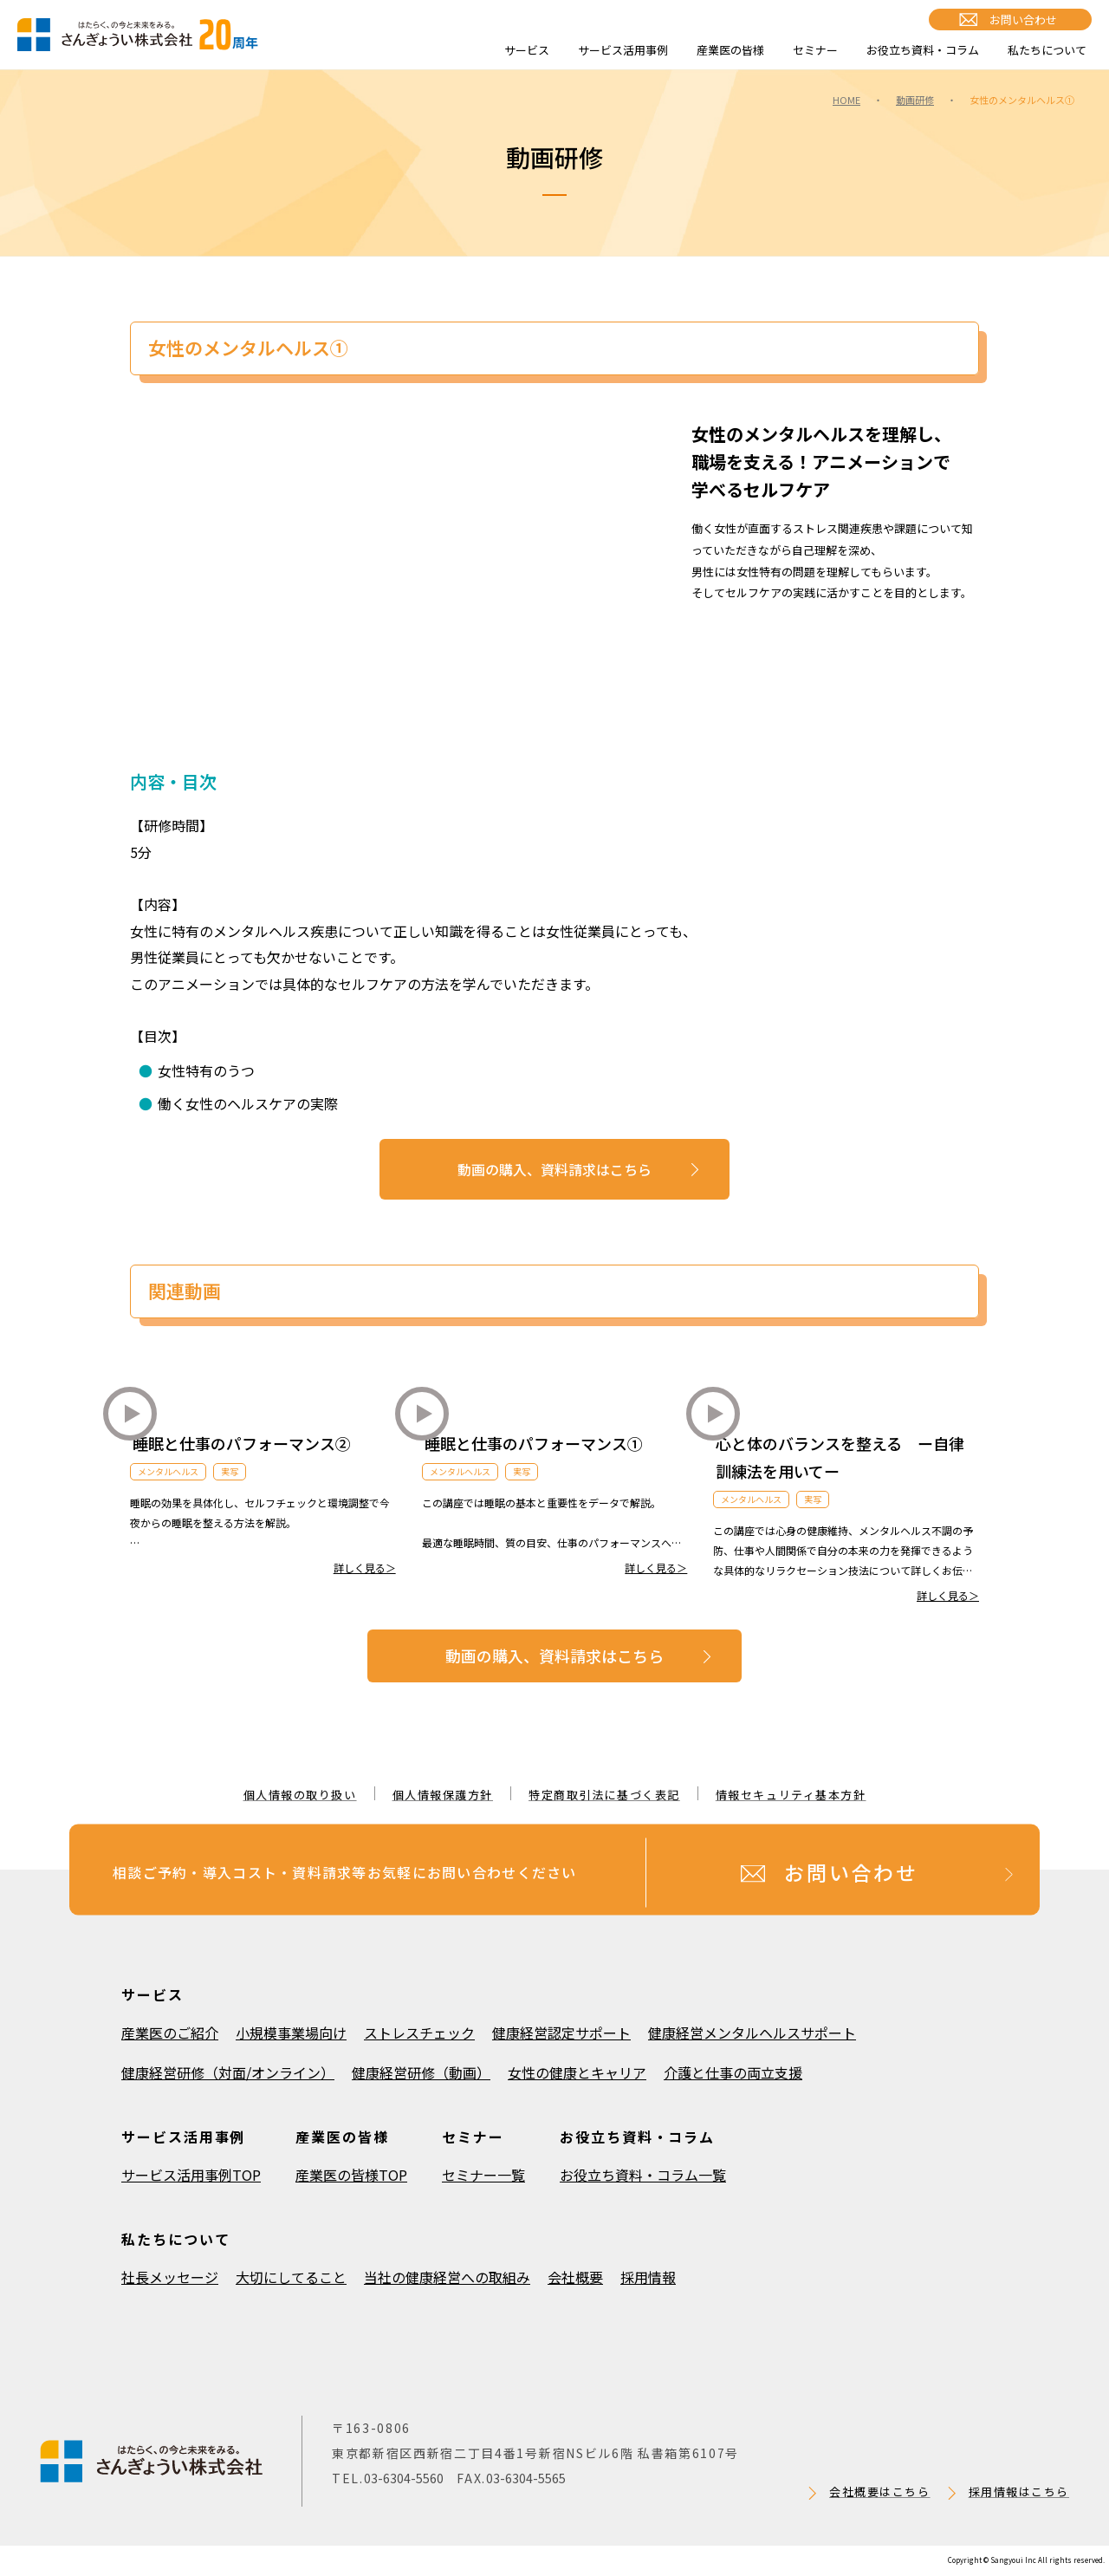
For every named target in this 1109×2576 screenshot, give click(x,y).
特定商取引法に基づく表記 (604, 1794)
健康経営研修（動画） (421, 2072)
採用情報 (648, 2277)
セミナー (815, 50)
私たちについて (1047, 50)
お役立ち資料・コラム (922, 50)
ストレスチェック (419, 2032)
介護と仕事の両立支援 (733, 2072)
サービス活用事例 (623, 50)
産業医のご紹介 (169, 2032)
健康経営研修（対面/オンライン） (227, 2072)
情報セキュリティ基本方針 (791, 1794)
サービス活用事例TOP (191, 2174)
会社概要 (575, 2277)
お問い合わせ (1023, 19)
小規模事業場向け (291, 2032)
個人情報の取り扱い (300, 1794)
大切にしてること (291, 2277)
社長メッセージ (169, 2277)
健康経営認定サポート (561, 2032)
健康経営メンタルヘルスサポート (752, 2032)
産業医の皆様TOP (351, 2174)
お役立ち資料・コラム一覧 (643, 2174)
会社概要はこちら (879, 2491)
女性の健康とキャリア (577, 2072)
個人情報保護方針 (442, 1794)
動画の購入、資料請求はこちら (554, 1169)
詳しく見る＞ (365, 1567)
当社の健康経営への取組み (447, 2277)
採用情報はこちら (1019, 2491)
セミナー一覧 (483, 2174)
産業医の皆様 (730, 50)
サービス (526, 50)
